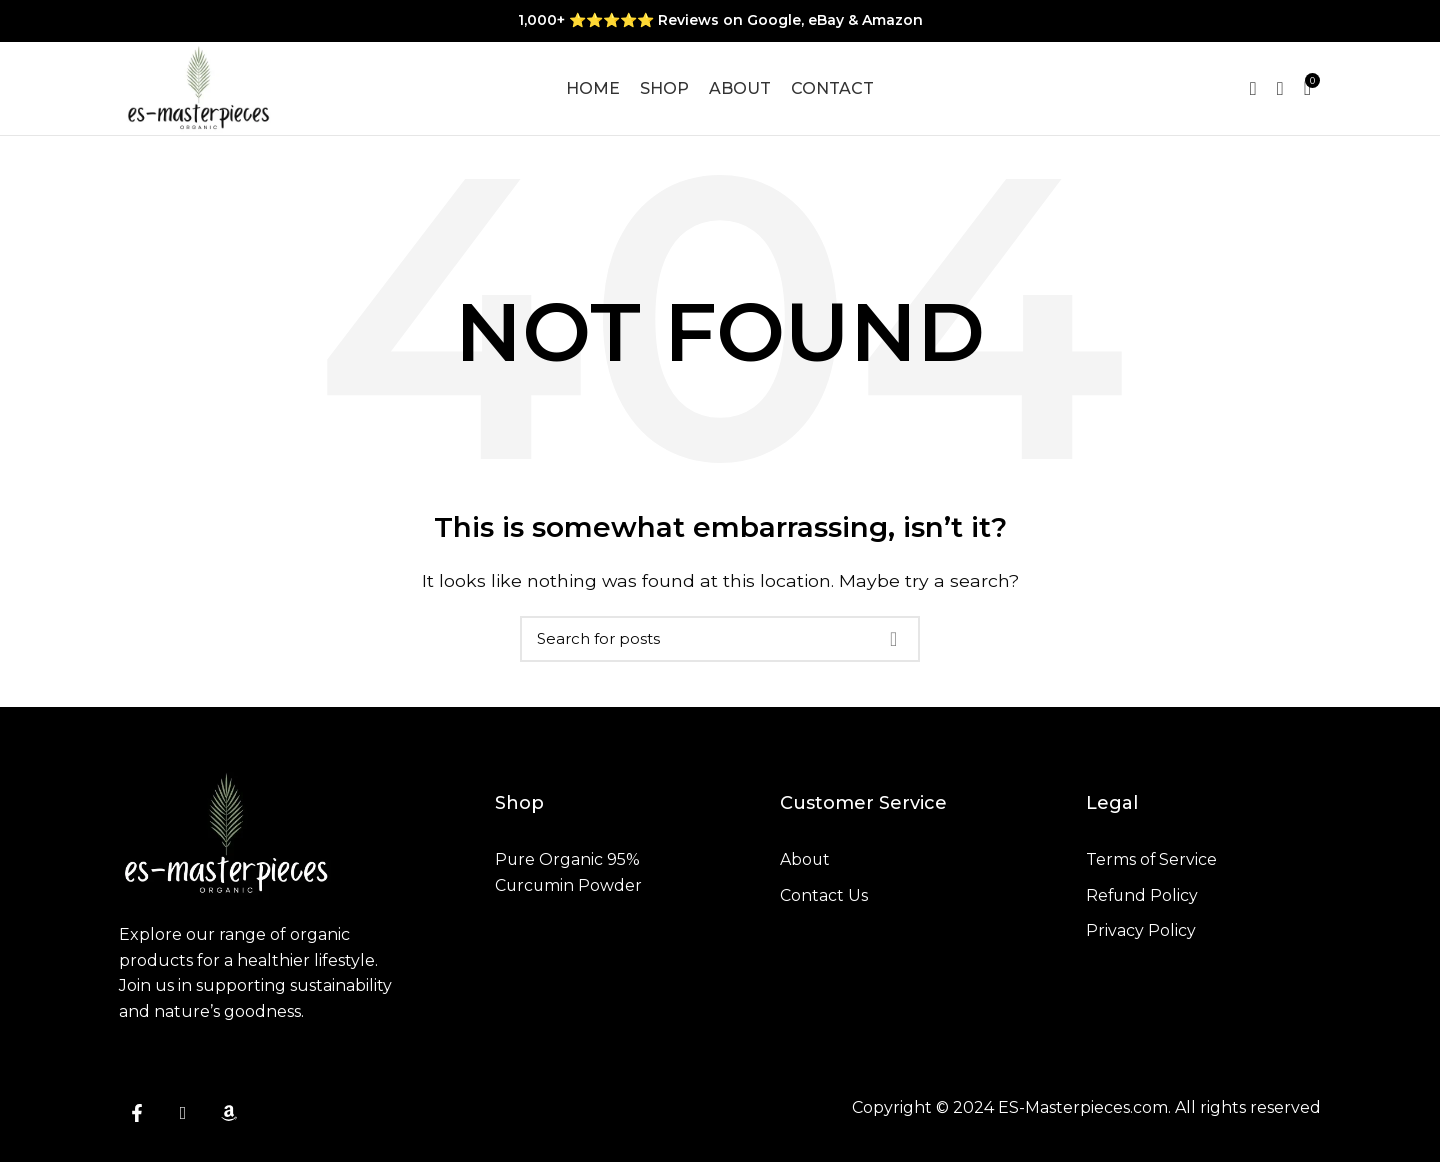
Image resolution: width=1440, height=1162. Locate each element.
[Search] (720, 645)
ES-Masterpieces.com (1083, 1113)
